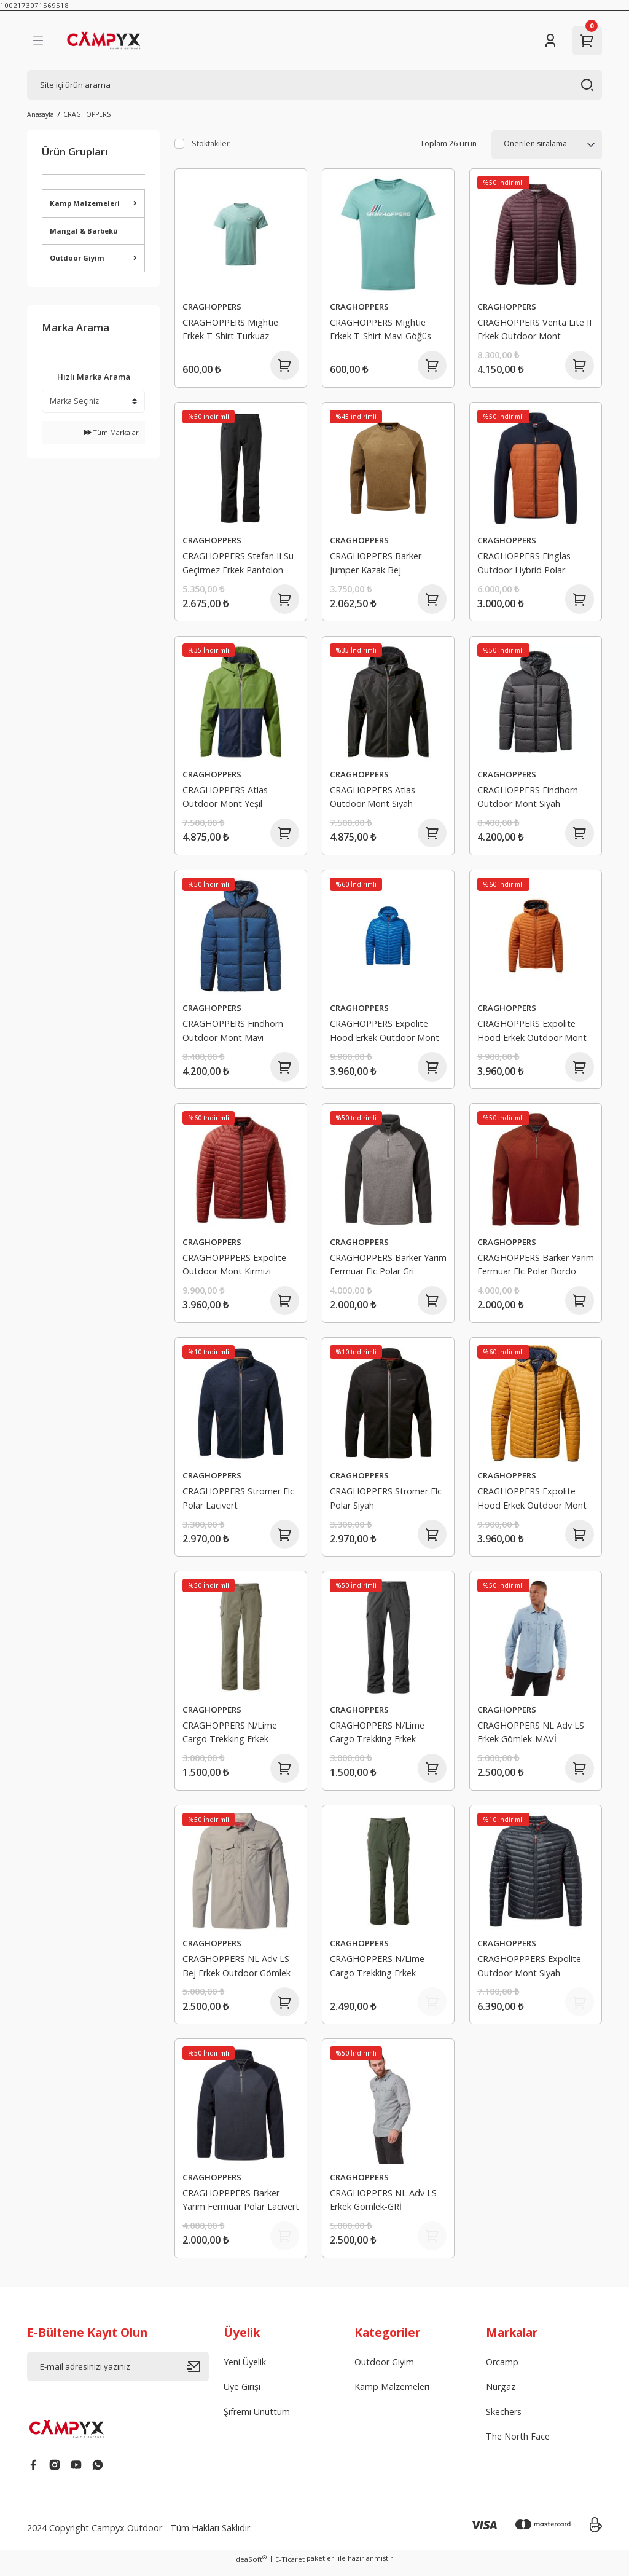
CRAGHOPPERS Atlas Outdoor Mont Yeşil (225, 798)
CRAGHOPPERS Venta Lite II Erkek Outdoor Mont (534, 329)
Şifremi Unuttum (257, 2420)
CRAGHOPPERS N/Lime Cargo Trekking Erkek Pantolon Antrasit (377, 1739)
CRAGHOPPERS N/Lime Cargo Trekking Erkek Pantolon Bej (229, 1739)
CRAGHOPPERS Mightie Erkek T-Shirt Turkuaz (230, 329)
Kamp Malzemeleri (391, 2395)
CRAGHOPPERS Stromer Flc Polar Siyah (386, 1502)
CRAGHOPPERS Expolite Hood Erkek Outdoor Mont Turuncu (532, 1035)
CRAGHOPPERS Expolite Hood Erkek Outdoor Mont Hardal (532, 1504)
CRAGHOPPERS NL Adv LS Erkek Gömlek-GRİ (383, 2207)
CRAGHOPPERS (87, 114)
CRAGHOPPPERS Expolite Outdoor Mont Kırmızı (234, 1268)
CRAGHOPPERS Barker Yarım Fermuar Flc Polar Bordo (535, 1268)
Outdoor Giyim (384, 2370)
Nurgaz (500, 2395)
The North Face (518, 2445)
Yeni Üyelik (245, 2370)
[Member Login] (550, 40)
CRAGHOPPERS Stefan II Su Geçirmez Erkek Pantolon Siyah (238, 565)
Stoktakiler (211, 143)
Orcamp (502, 2370)
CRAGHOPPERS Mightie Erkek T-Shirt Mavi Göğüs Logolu (380, 330)
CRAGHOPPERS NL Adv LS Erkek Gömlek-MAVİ (530, 1737)
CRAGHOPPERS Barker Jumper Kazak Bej (375, 563)
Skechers (504, 2420)
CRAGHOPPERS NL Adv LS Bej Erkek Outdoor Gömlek (236, 1972)
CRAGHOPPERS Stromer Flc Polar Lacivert (238, 1502)
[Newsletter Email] (118, 2375)
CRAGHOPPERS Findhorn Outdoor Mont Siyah (527, 798)
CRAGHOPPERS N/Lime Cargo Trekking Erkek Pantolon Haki (377, 1974)
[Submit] (198, 2375)
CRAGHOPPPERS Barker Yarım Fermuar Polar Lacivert (240, 2207)
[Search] (314, 85)
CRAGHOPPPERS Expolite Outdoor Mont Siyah (529, 1972)
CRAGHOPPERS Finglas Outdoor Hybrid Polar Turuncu (524, 565)
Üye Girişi (242, 2395)
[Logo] (117, 40)
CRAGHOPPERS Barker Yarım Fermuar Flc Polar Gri (388, 1268)
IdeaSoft (250, 2567)
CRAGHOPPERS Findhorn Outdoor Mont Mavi (232, 1033)
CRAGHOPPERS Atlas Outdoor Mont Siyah (372, 798)
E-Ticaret (290, 2567)
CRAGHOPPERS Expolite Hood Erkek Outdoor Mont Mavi (384, 1035)
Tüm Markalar (111, 432)
